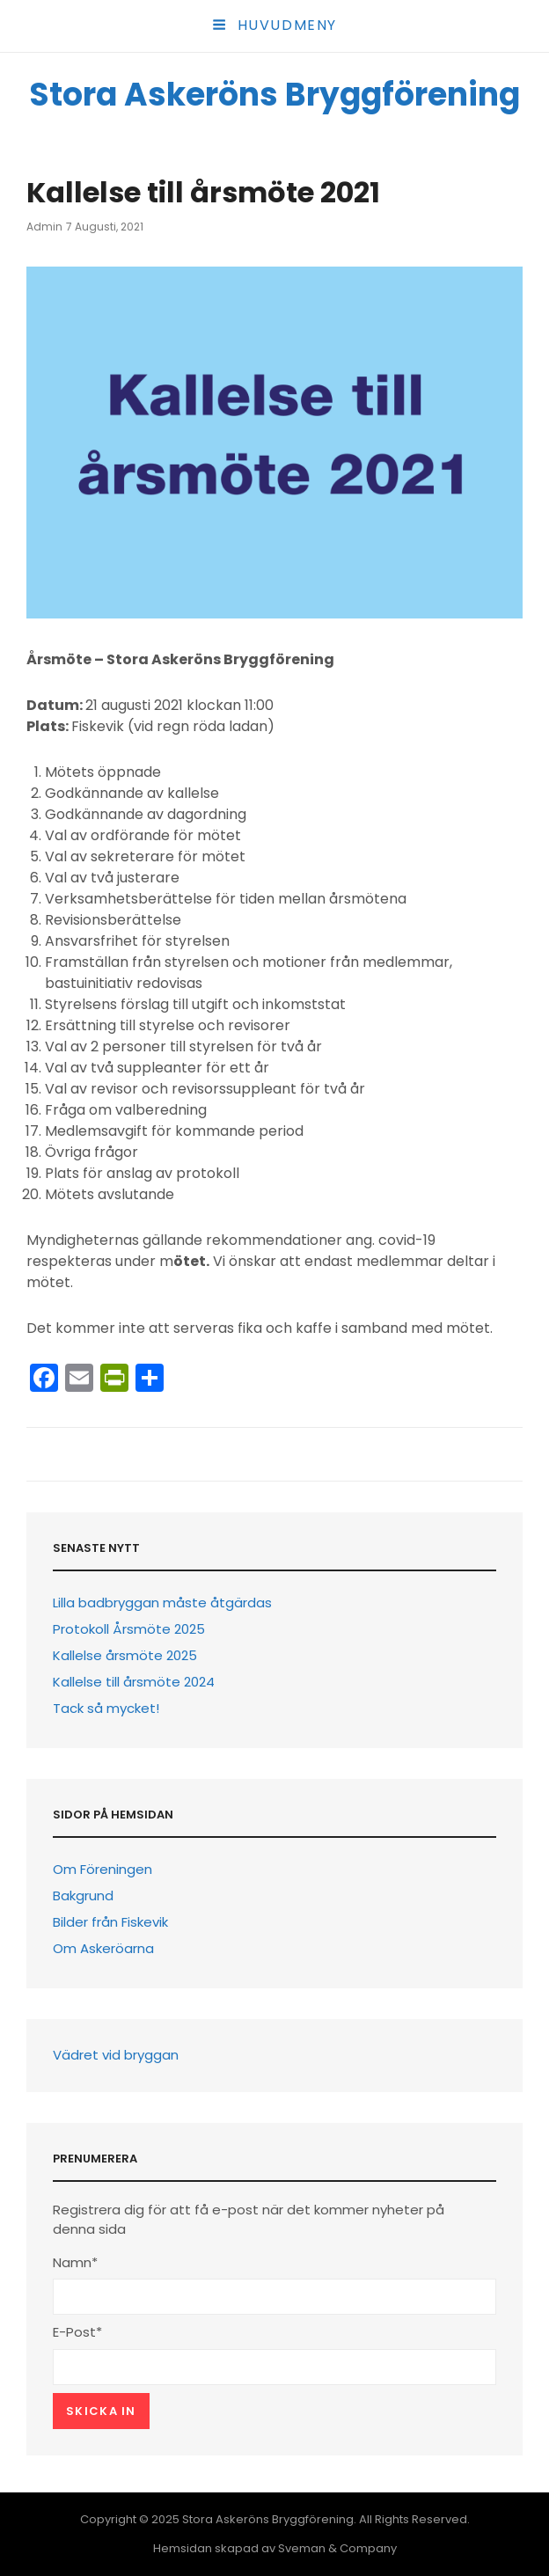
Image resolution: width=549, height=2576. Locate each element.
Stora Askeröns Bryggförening (274, 94)
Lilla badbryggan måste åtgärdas (162, 1602)
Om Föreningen (102, 1869)
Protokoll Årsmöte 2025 (129, 1629)
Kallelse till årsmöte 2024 (134, 1681)
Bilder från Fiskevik (110, 1922)
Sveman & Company (337, 2548)
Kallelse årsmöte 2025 (125, 1655)
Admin (44, 226)
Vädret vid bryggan (116, 2054)
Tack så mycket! (106, 1708)
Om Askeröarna (103, 1948)
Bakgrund (83, 1895)
